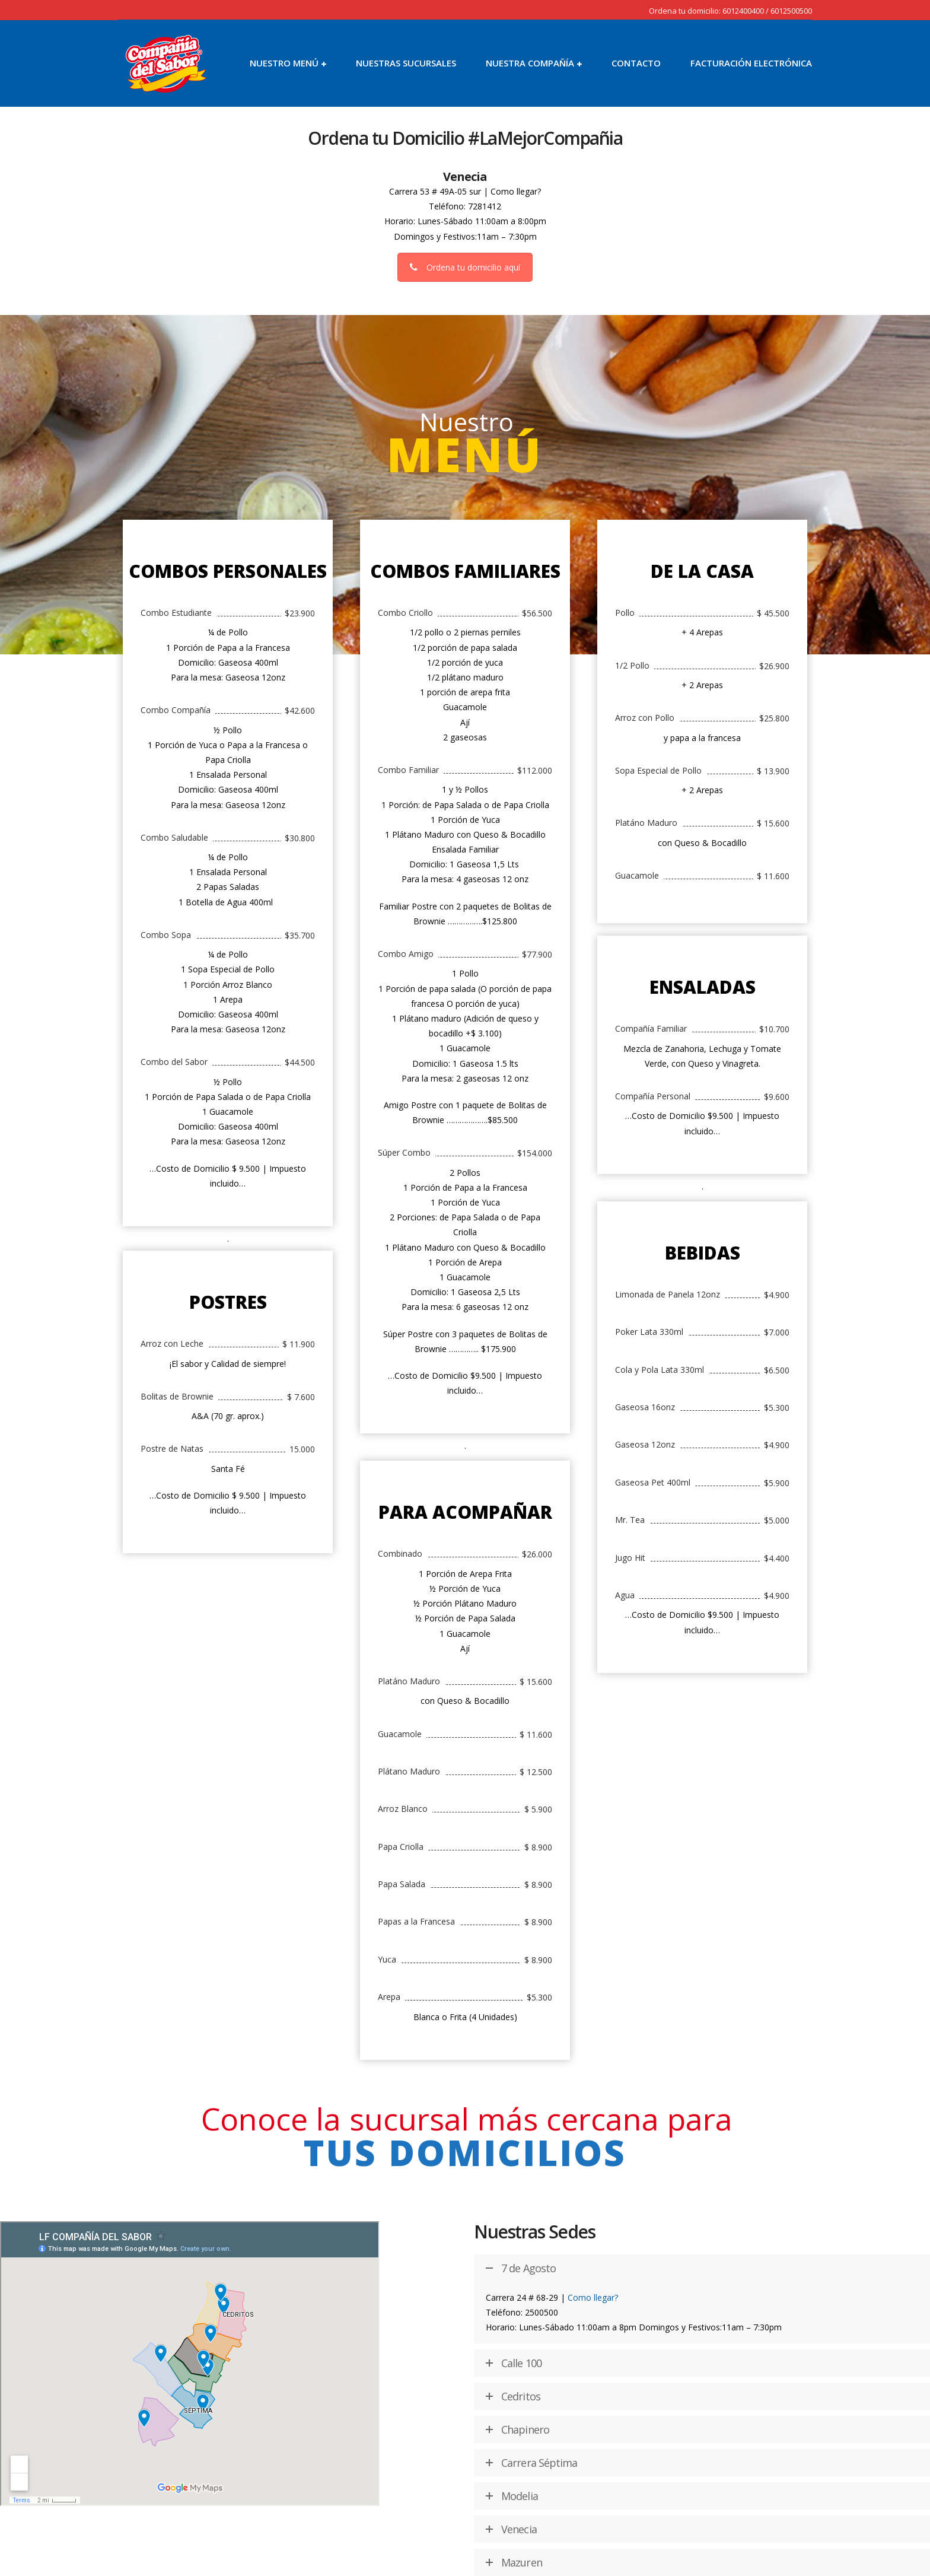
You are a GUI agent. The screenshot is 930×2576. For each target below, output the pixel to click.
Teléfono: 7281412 (465, 206)
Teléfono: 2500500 (522, 2312)
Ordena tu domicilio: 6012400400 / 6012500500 (730, 10)
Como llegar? (516, 191)
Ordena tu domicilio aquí (465, 267)
